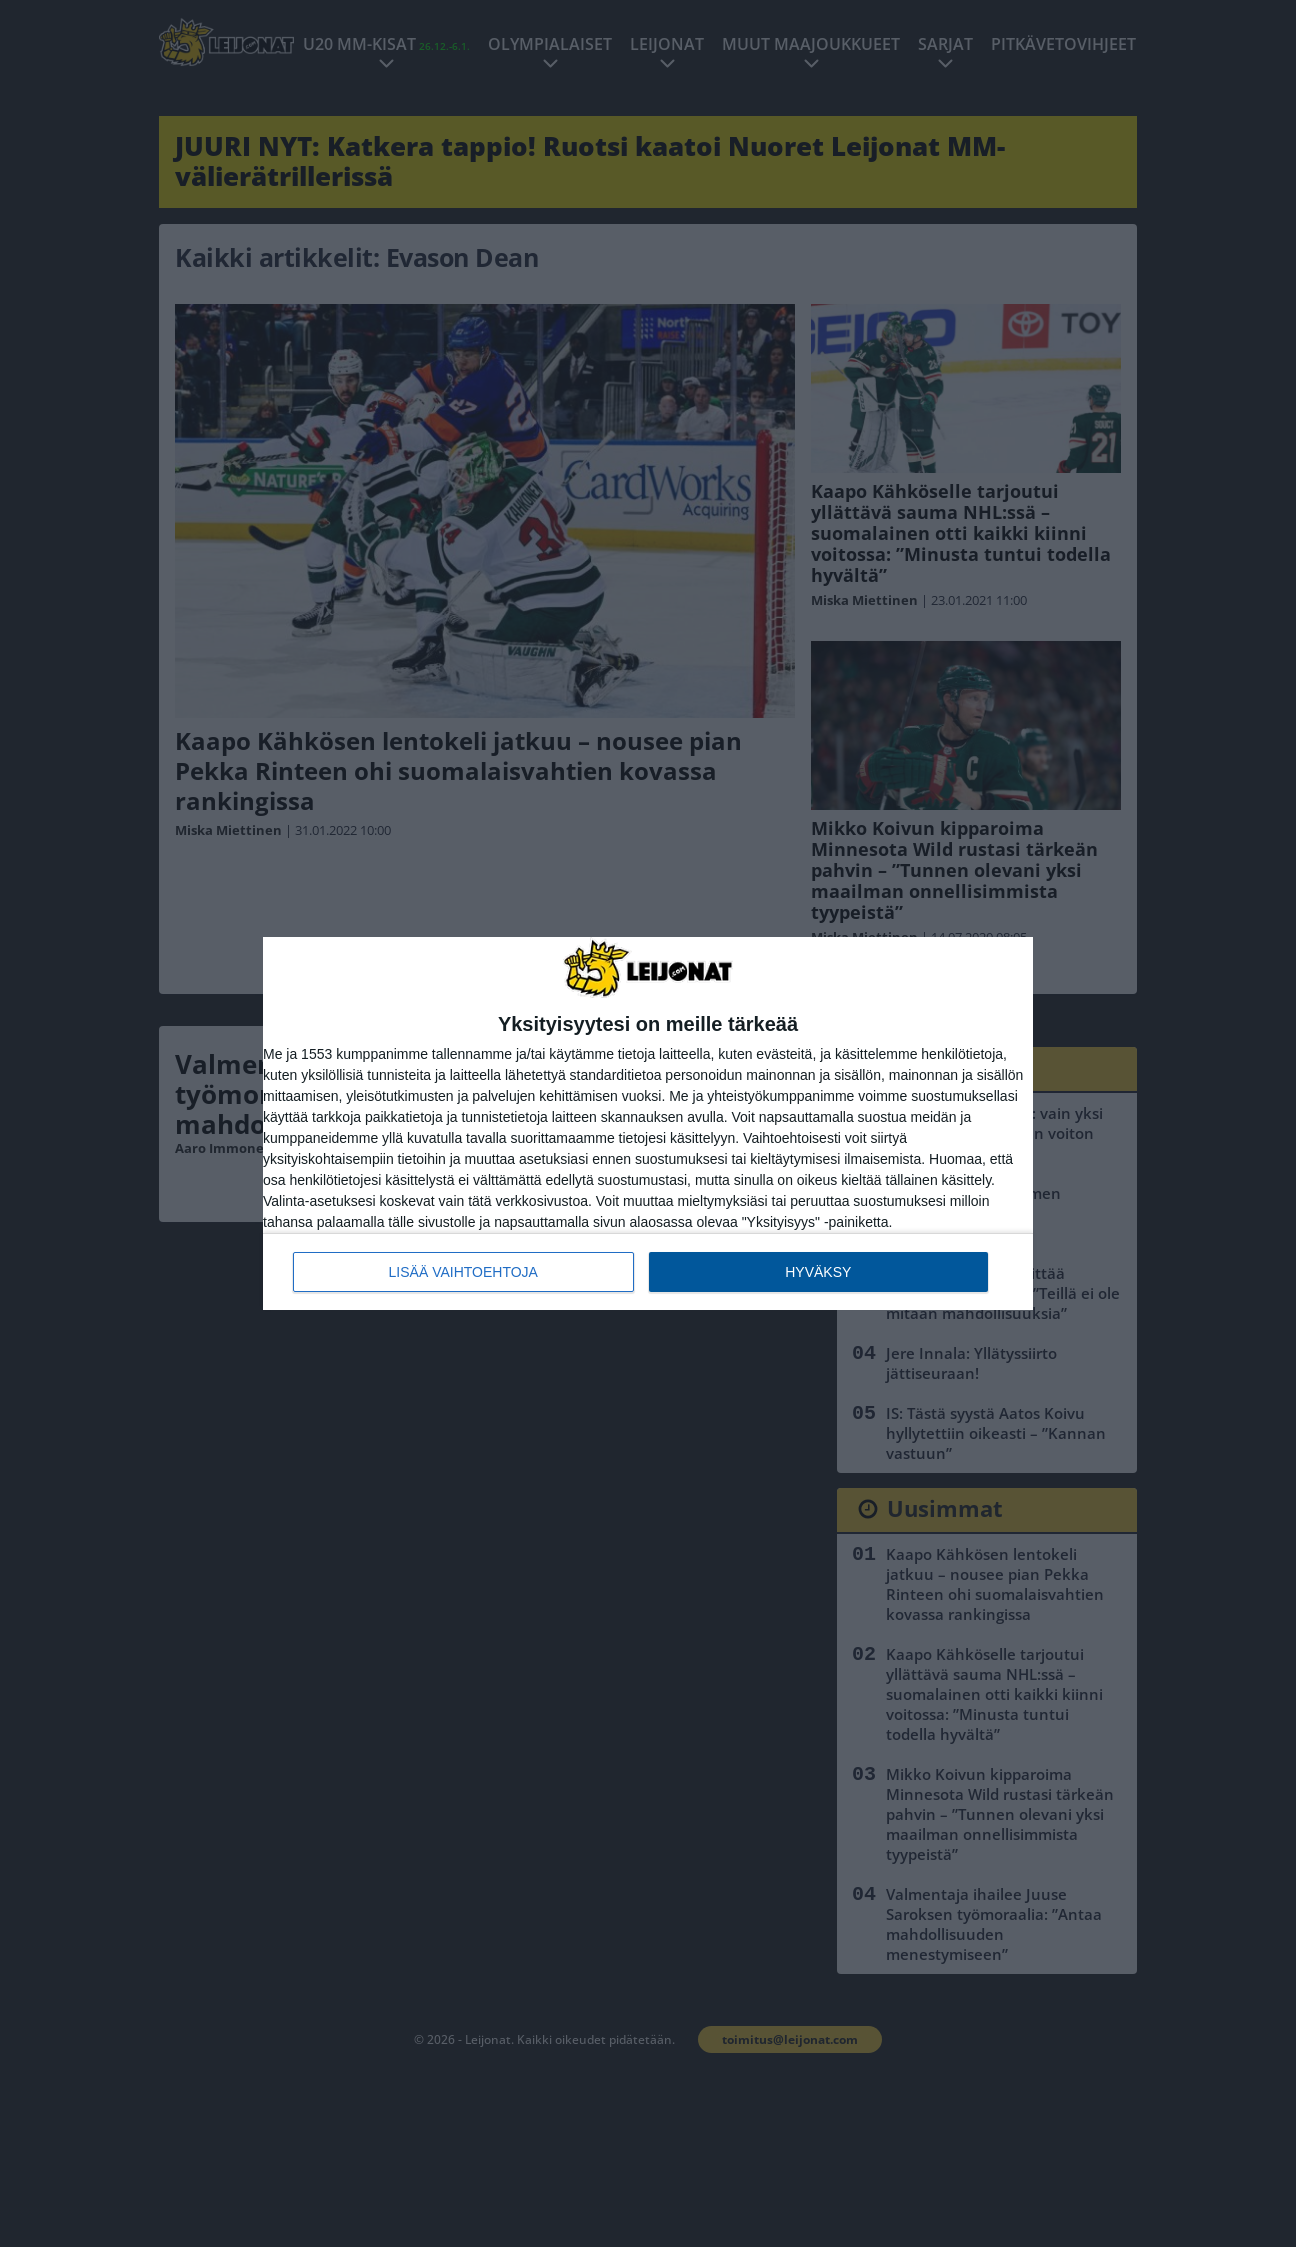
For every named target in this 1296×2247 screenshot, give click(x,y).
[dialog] (648, 1123)
